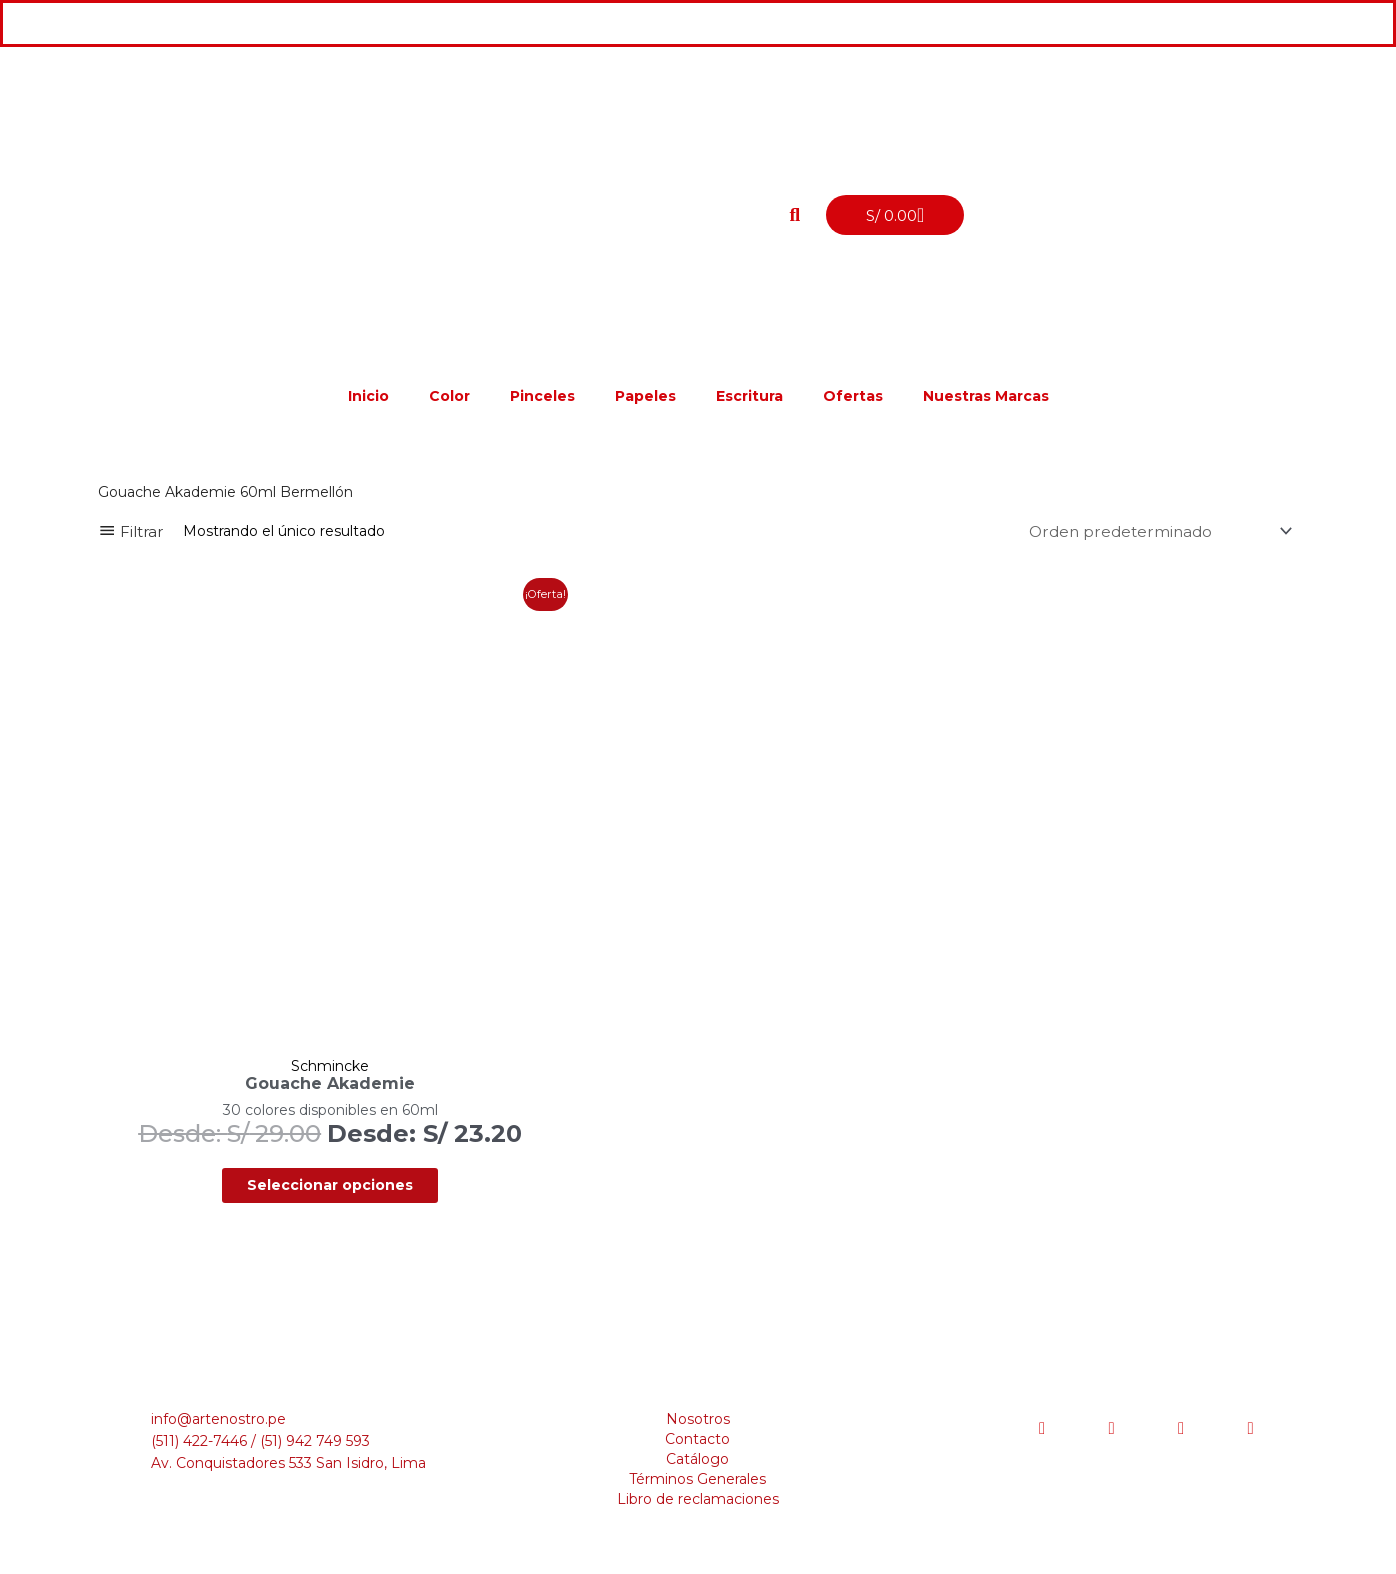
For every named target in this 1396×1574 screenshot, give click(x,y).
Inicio (368, 396)
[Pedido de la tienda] (1153, 531)
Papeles (645, 396)
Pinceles (542, 396)
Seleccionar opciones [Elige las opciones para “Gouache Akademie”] (291, 1140)
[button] (795, 215)
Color (449, 396)
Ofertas (853, 396)
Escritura (749, 396)
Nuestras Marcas (986, 396)
